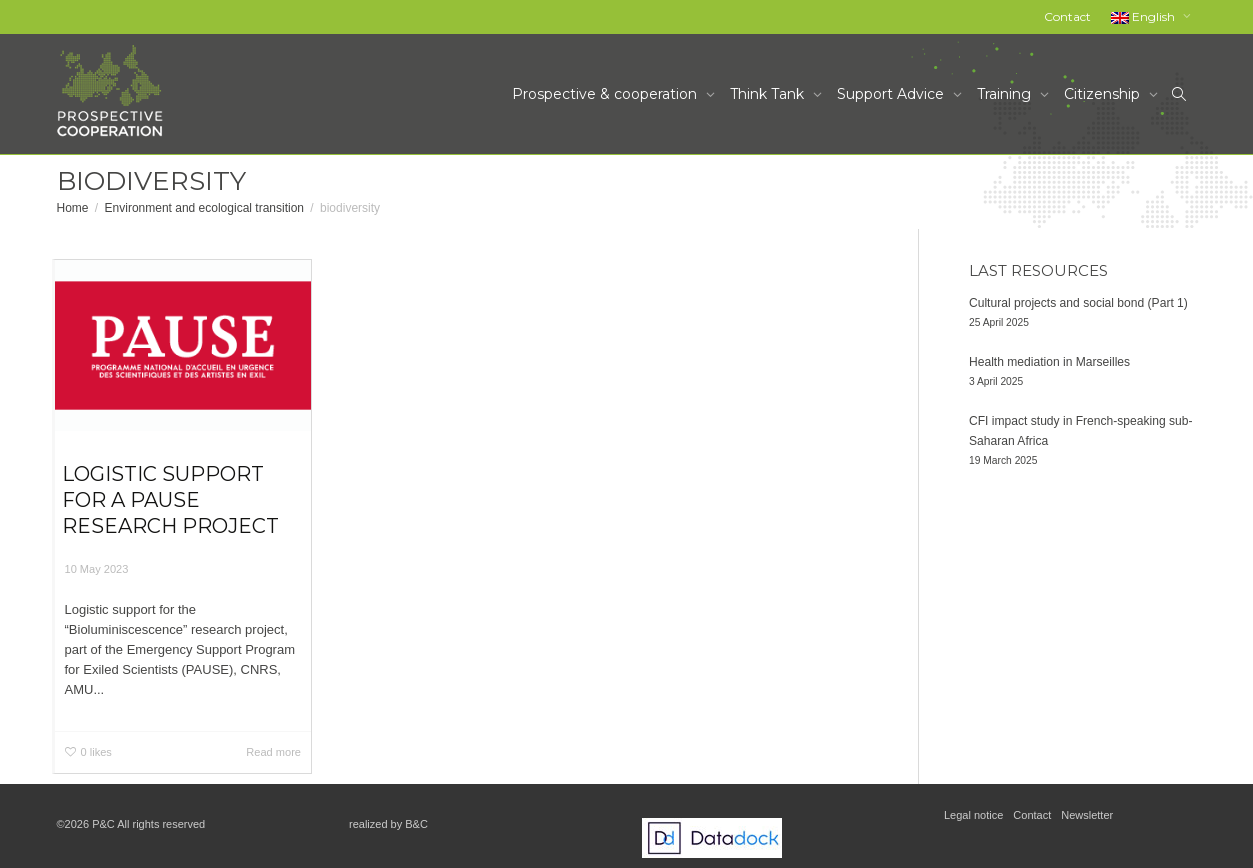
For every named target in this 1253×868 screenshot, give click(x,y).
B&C (416, 824)
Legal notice (973, 815)
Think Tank (769, 94)
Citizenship (1104, 94)
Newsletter (1087, 815)
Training (1006, 94)
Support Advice (892, 94)
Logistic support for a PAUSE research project (170, 500)
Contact (1067, 16)
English (1144, 16)
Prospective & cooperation (606, 94)
